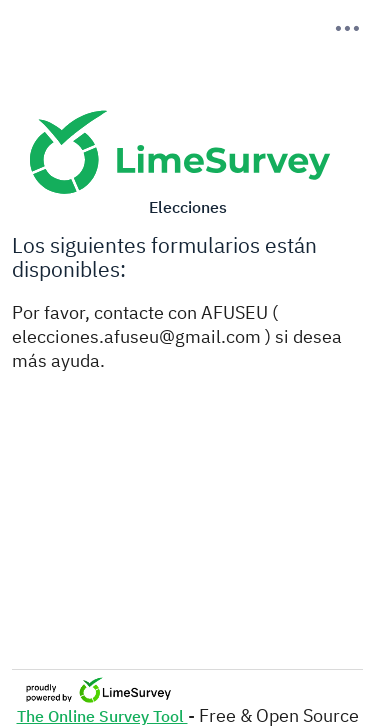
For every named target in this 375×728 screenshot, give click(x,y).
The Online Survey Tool (102, 716)
